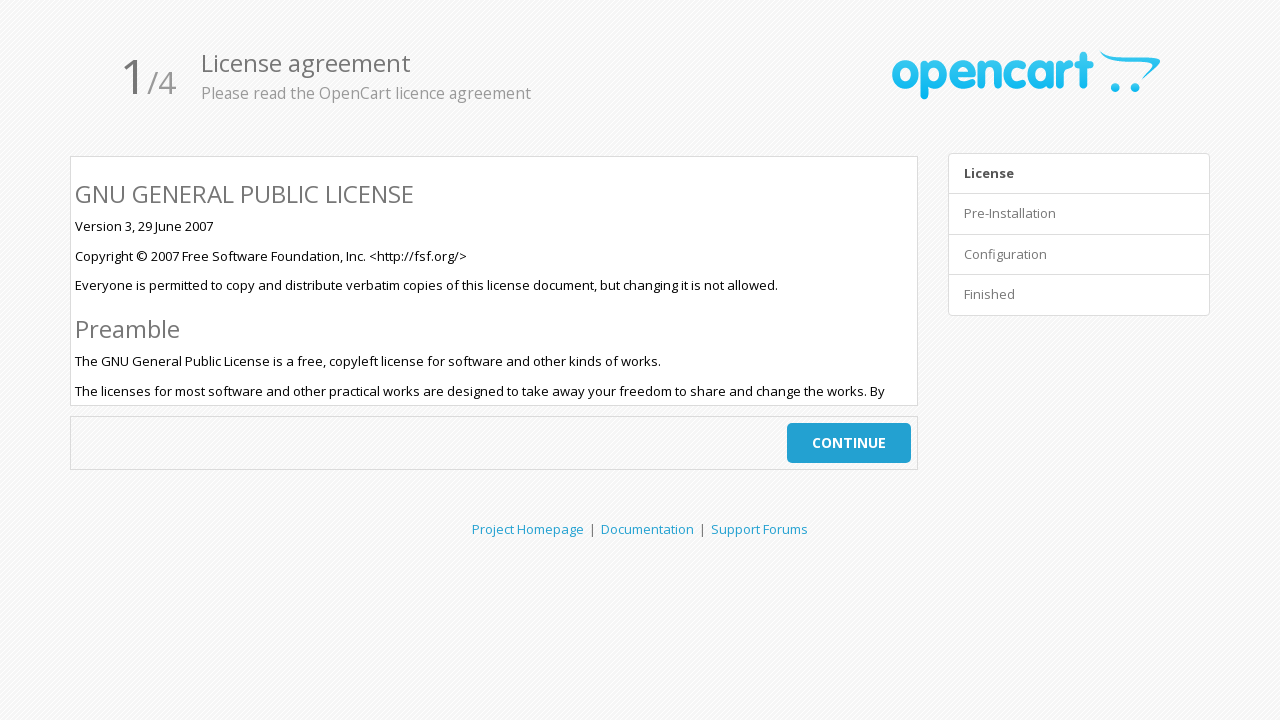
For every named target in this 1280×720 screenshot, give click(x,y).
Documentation (647, 529)
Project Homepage (528, 529)
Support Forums (759, 529)
